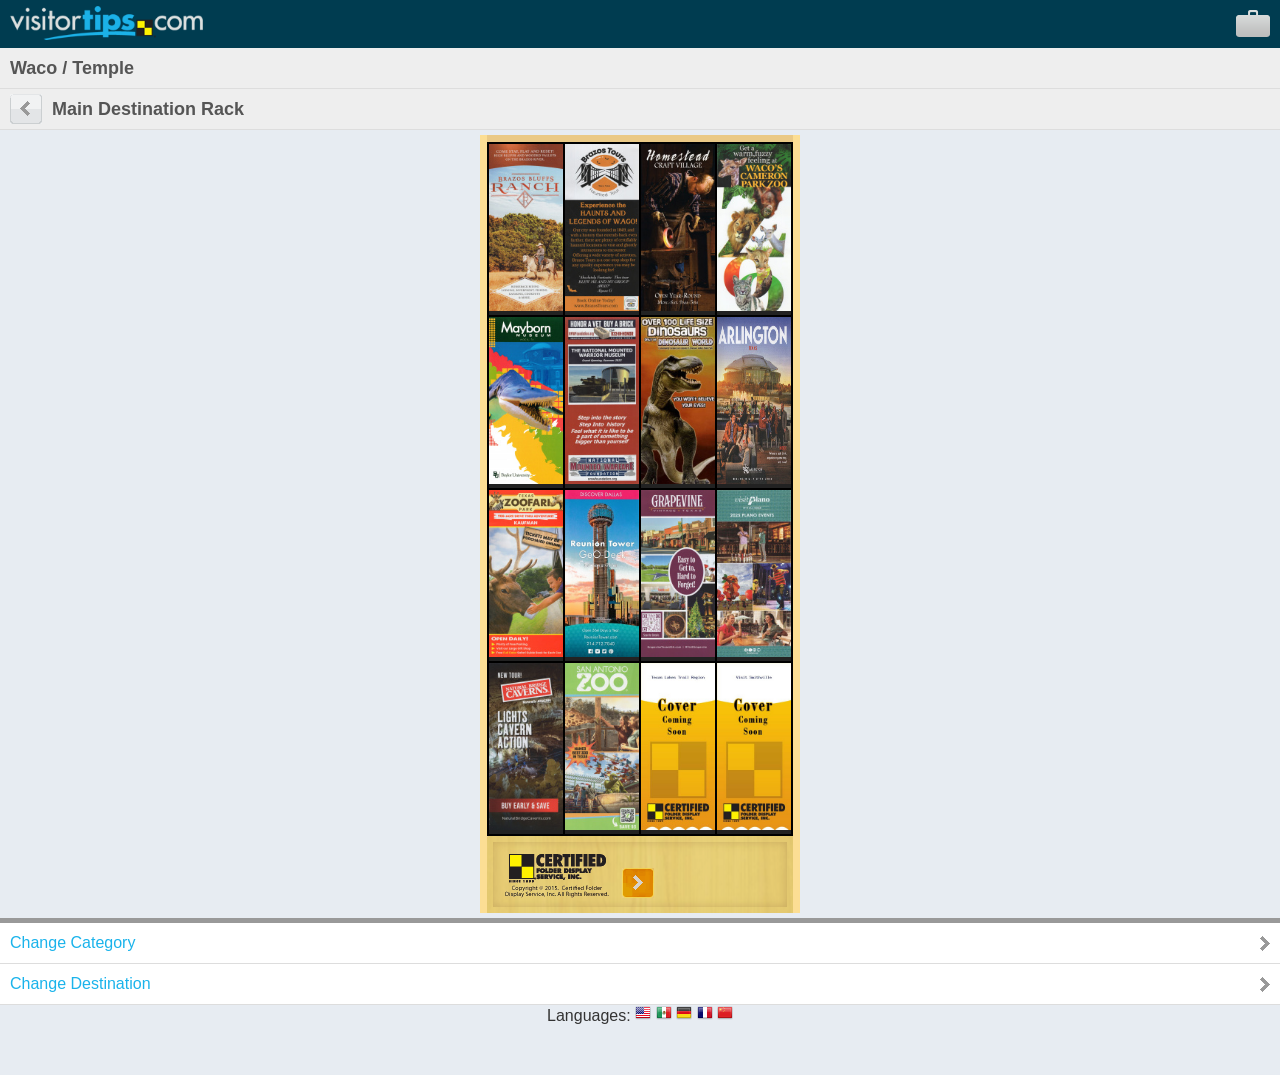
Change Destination (80, 983)
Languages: (589, 1015)
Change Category (72, 942)
